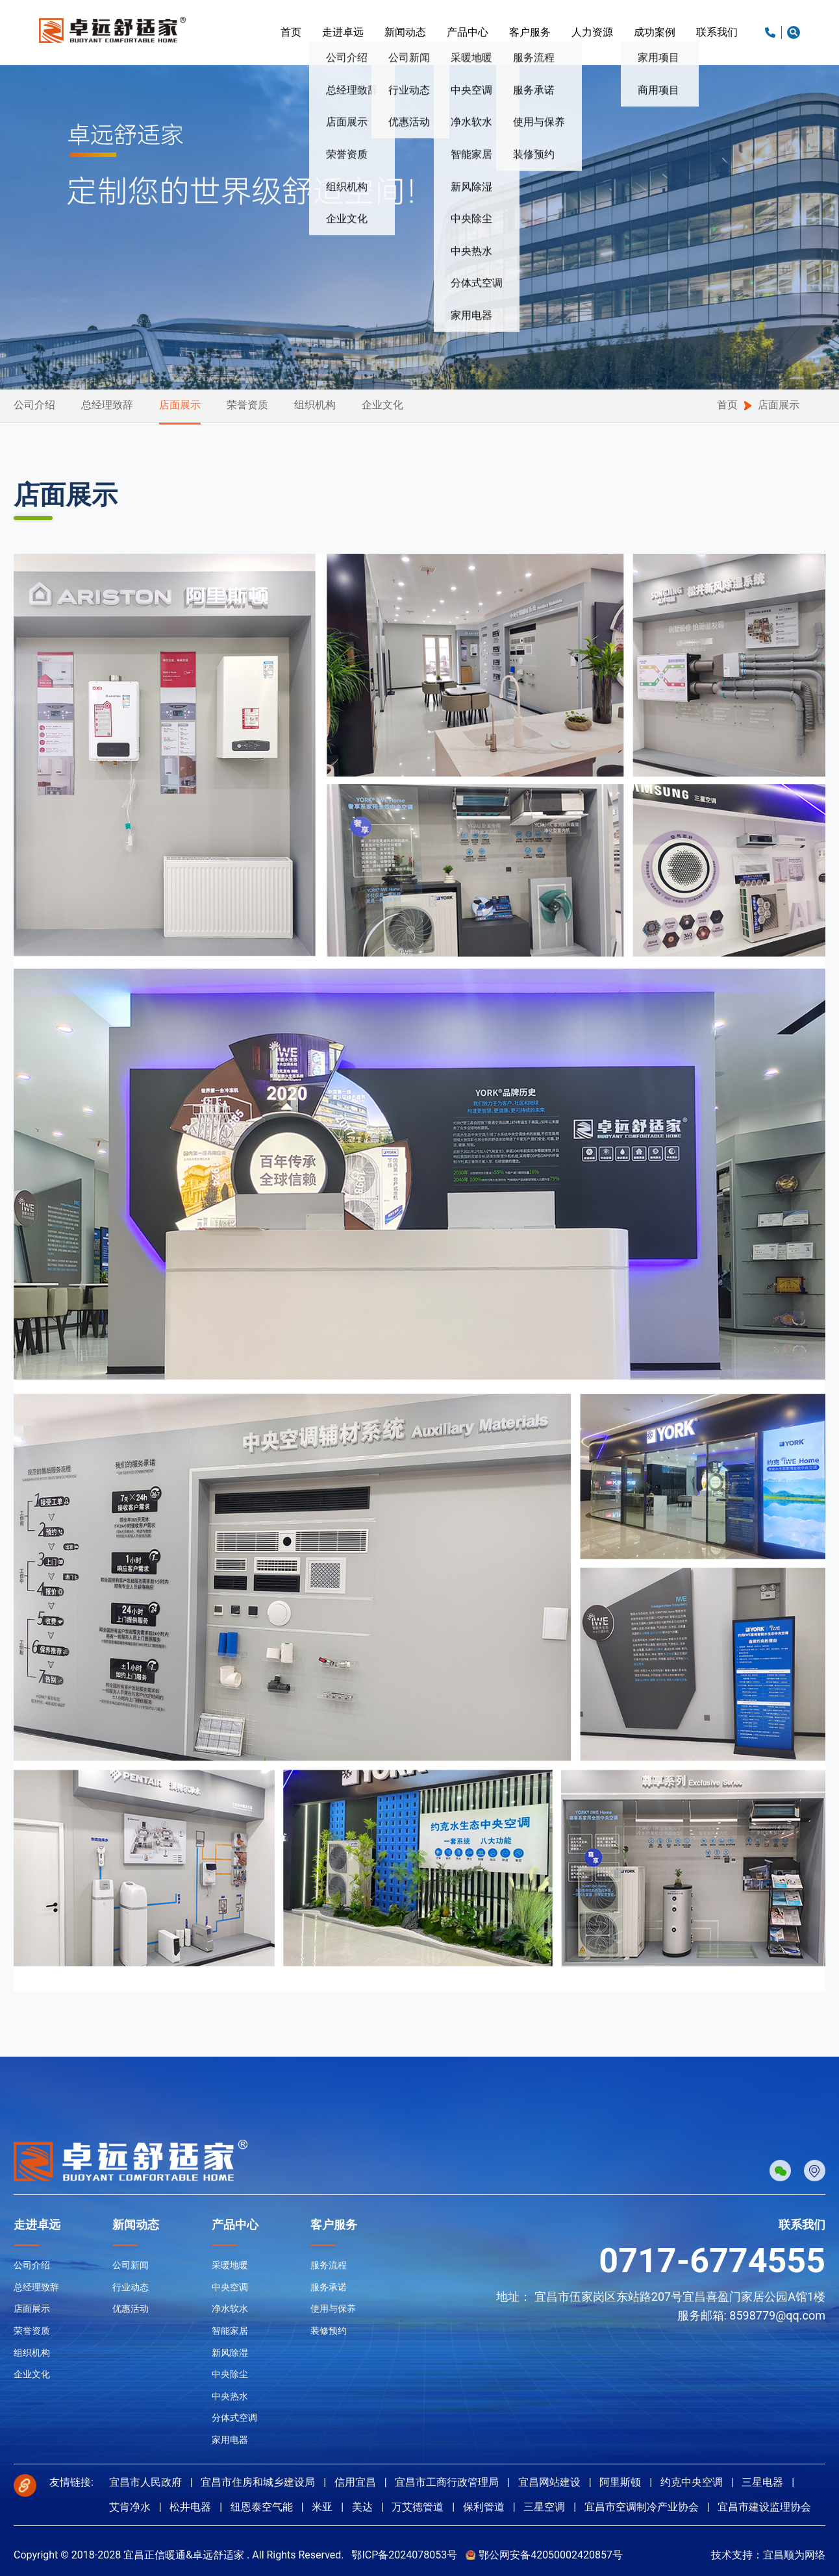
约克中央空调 (691, 2482)
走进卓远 (343, 32)
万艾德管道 (418, 2507)
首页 (291, 32)
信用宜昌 (355, 2482)
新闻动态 (405, 32)
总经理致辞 (107, 405)
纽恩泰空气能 (262, 2507)
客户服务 (530, 32)
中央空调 (230, 2287)
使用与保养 (333, 2308)
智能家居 (230, 2330)
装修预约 (328, 2330)
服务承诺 (328, 2287)
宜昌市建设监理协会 (764, 2507)
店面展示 (180, 405)
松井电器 (190, 2507)
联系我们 (717, 32)
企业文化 (382, 405)
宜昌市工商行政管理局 (447, 2482)
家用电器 (230, 2439)
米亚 (322, 2507)
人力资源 (592, 32)
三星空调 (544, 2507)
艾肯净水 (130, 2507)
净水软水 (230, 2308)
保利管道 (484, 2507)
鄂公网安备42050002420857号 (551, 2555)
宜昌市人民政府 (145, 2482)
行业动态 (130, 2287)
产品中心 (467, 32)
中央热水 (230, 2396)
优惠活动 (130, 2308)
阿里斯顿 (620, 2482)
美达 (362, 2507)
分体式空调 (234, 2417)
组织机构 (315, 405)
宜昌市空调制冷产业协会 (641, 2507)
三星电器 (762, 2482)
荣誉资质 (247, 405)
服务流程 (328, 2265)
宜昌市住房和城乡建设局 (258, 2482)
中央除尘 (230, 2374)
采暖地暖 (230, 2265)
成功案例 (654, 32)
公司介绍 (34, 405)
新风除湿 (230, 2352)
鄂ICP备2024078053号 (404, 2555)
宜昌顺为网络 (794, 2555)
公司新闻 (130, 2265)
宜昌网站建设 (549, 2482)
